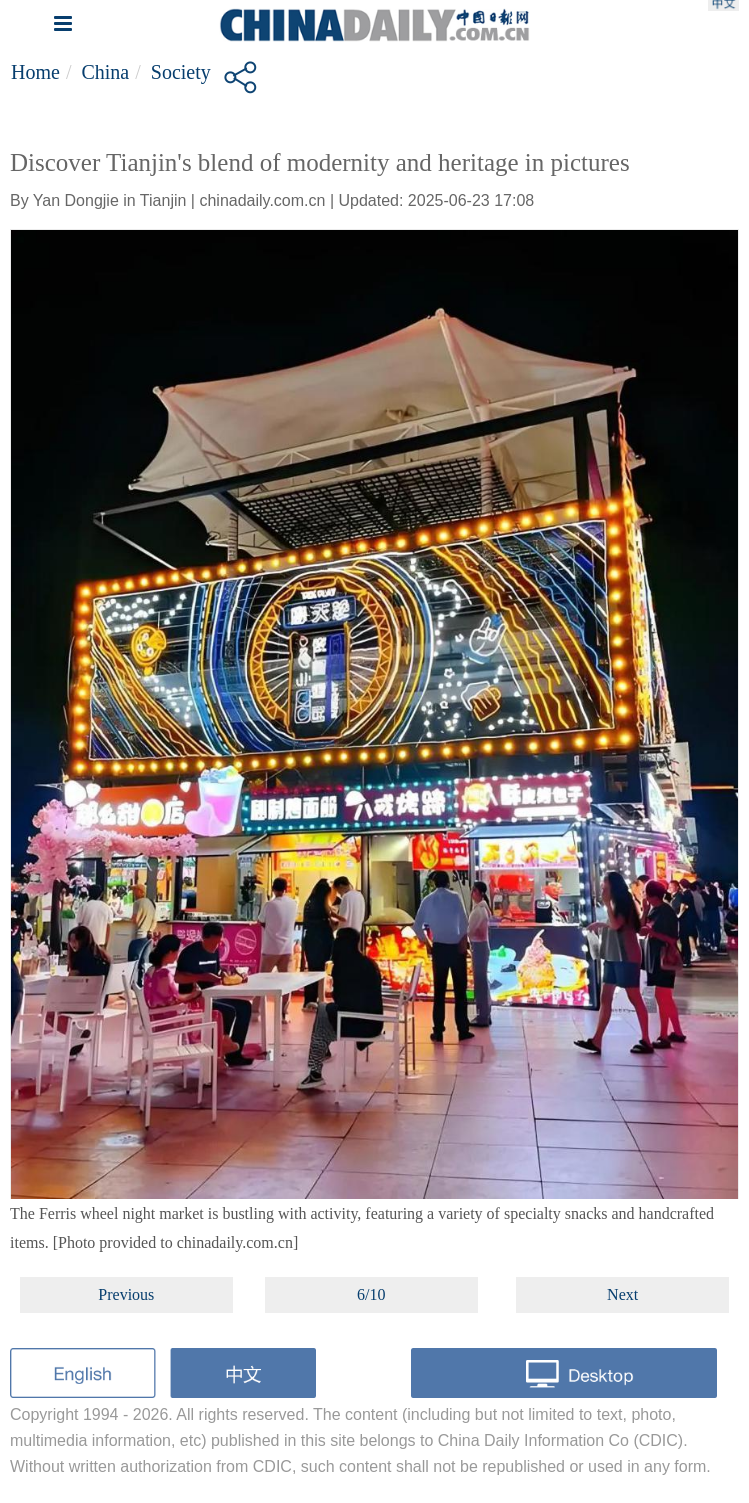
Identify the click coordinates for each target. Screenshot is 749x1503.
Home (35, 72)
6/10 (371, 1294)
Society (181, 72)
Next (622, 1294)
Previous (126, 1294)
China (105, 72)
